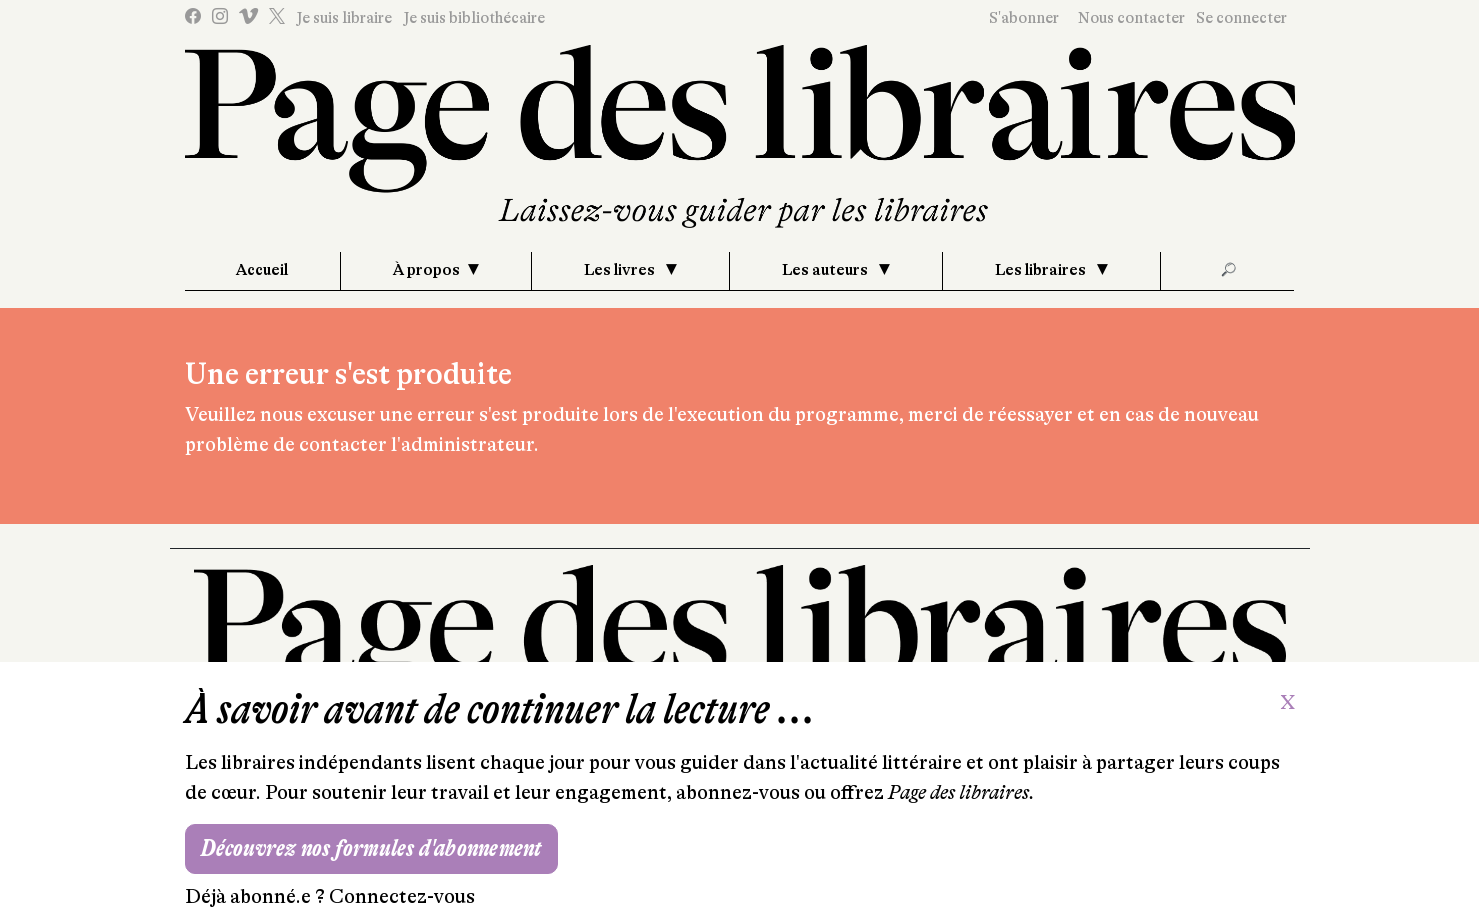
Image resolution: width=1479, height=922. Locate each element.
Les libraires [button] (1042, 270)
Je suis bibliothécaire (474, 18)
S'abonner (1024, 18)
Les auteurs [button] (826, 270)
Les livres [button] (621, 270)
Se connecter (1241, 18)
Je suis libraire (344, 18)
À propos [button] (426, 270)
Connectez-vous (402, 896)
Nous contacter (1131, 18)
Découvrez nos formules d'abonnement (371, 848)
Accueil (262, 270)
